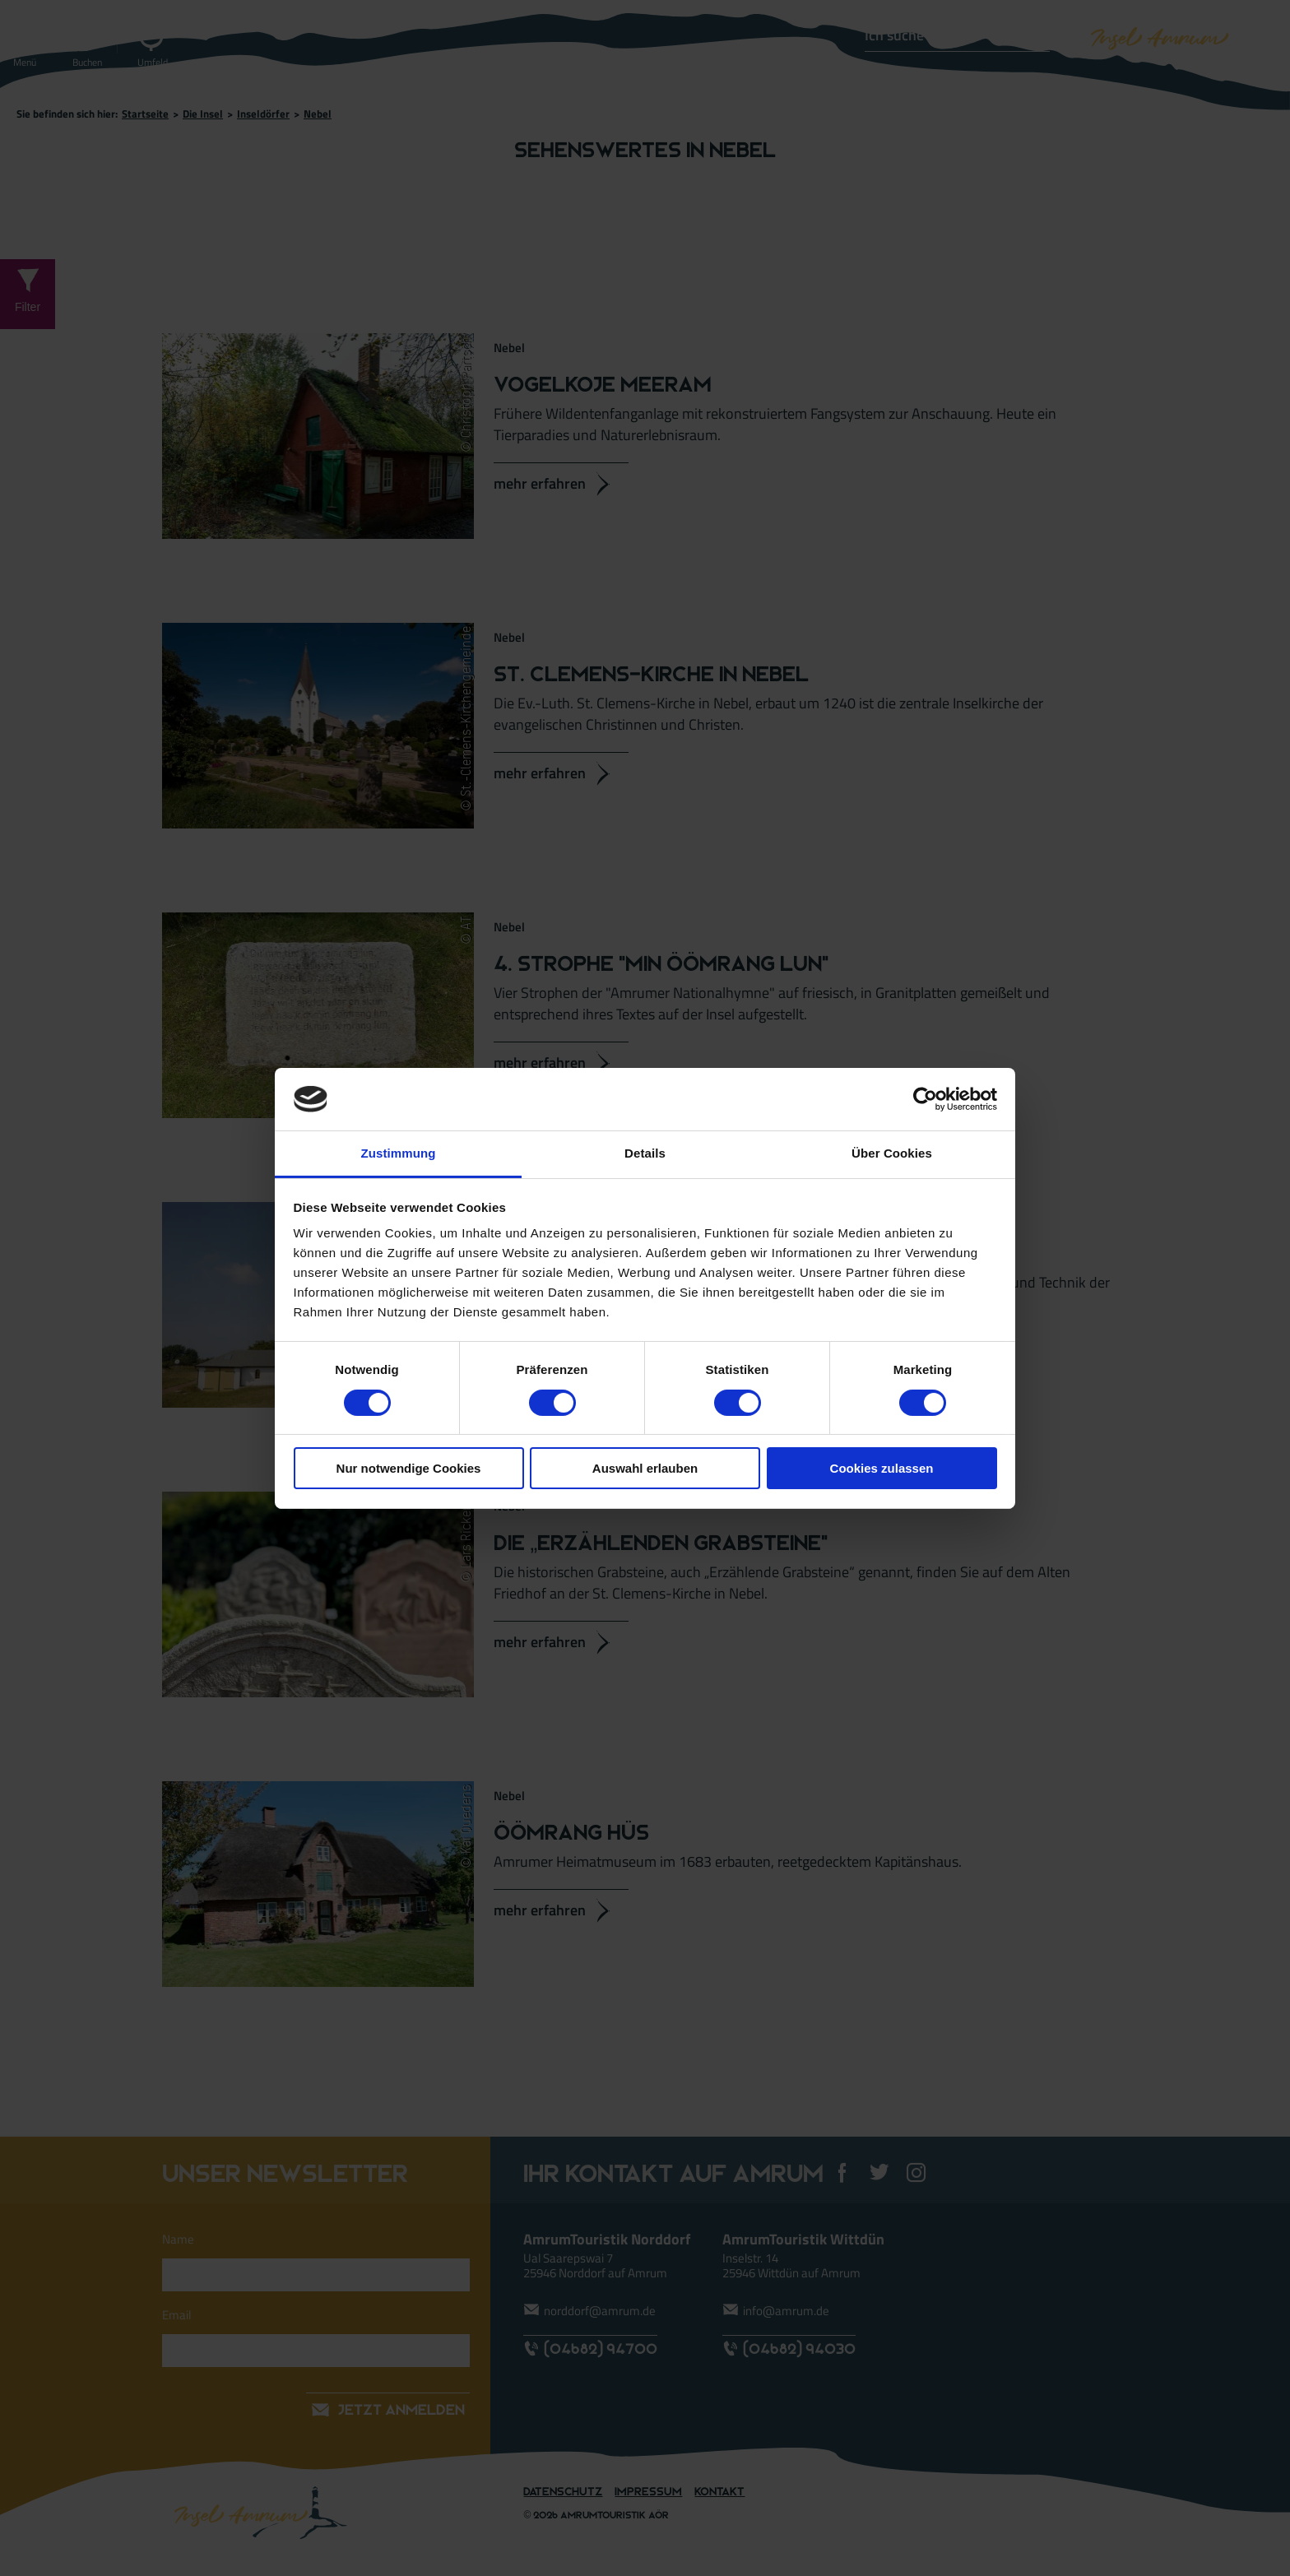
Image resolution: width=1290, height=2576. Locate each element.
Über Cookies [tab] (891, 1153)
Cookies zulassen (882, 1468)
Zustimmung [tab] (398, 1153)
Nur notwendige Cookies (408, 1468)
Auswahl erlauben (645, 1468)
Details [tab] (645, 1153)
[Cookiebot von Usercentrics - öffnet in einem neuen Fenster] (925, 1099)
